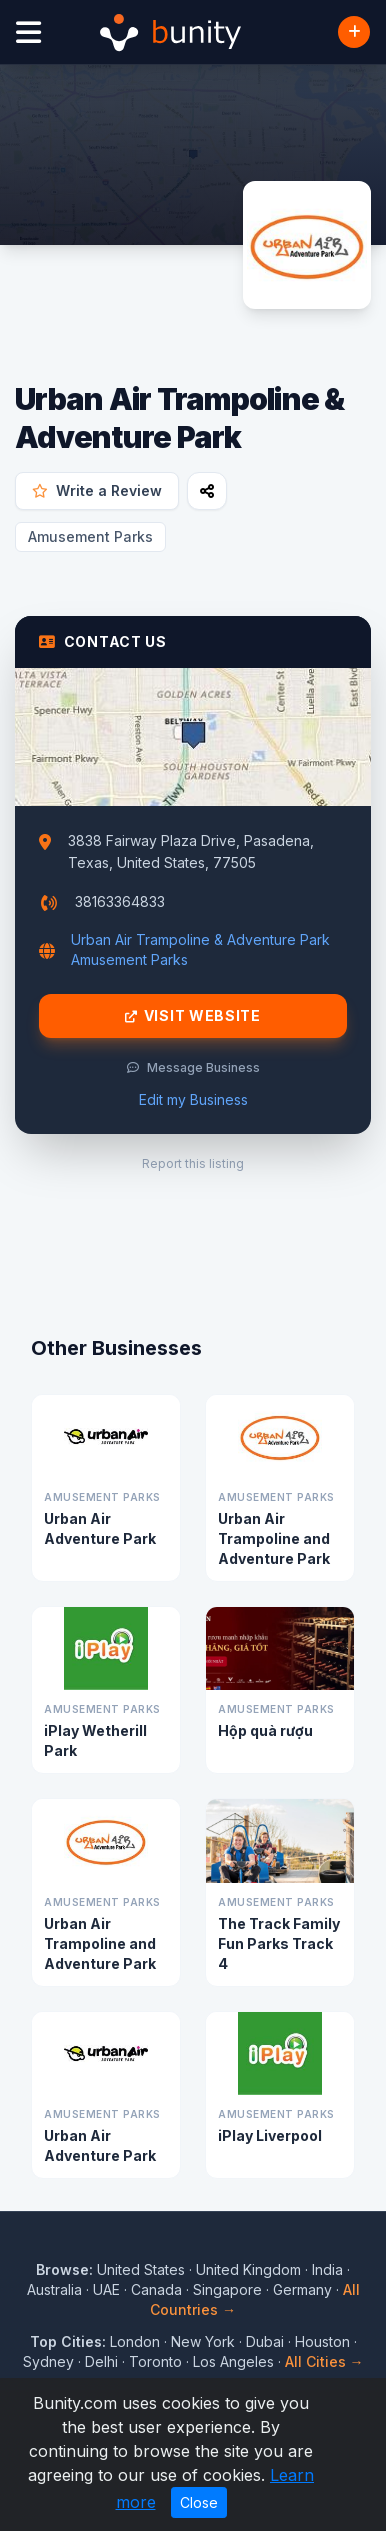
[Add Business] (354, 32)
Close (199, 2502)
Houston (322, 2341)
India (327, 2269)
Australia (54, 2289)
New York (203, 2341)
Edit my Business (193, 1099)
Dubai (265, 2341)
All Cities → (324, 2361)
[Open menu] (28, 32)
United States (141, 2269)
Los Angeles (233, 2361)
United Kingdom (248, 2269)
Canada (156, 2289)
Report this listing (193, 1163)
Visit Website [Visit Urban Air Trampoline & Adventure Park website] (193, 1016)
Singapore (227, 2289)
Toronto (155, 2361)
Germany (302, 2289)
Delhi (101, 2361)
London (135, 2341)
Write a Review (97, 490)
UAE (106, 2289)
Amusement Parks (90, 536)
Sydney (48, 2361)
